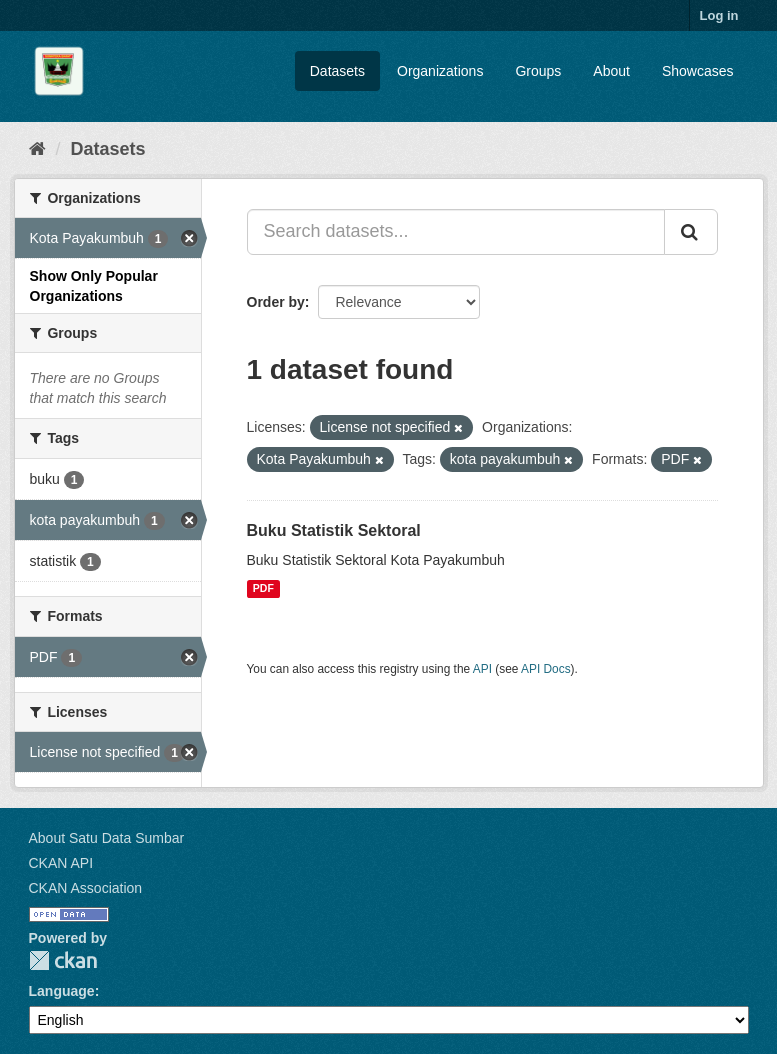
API (482, 669)
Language (62, 991)
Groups (538, 71)
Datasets (337, 71)
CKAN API (61, 863)
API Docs (546, 669)
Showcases (698, 71)
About (611, 71)
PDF (263, 589)
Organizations (440, 71)
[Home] (37, 149)
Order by (276, 302)
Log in (719, 15)
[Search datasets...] (456, 232)
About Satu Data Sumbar (107, 838)
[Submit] (691, 232)
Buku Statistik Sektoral (334, 530)
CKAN (63, 960)
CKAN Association (86, 888)
